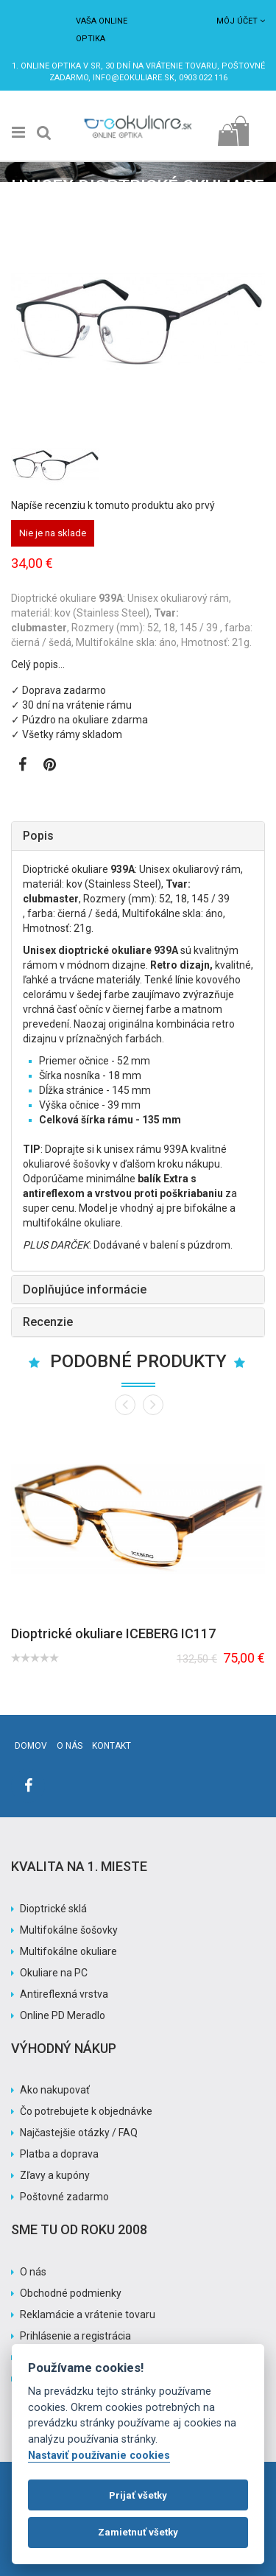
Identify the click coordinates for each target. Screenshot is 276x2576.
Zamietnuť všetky (138, 2532)
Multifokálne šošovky (69, 1930)
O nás (69, 1746)
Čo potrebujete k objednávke (86, 2111)
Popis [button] (38, 836)
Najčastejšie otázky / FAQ (79, 2132)
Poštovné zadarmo (64, 2197)
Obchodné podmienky (70, 2293)
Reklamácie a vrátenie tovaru (87, 2314)
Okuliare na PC (54, 1973)
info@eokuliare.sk (133, 78)
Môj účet (240, 21)
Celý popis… (38, 664)
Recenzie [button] (48, 1322)
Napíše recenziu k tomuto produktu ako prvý (113, 505)
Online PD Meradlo (62, 2015)
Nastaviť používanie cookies (99, 2455)
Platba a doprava (59, 2154)
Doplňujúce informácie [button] (84, 1289)
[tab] (138, 836)
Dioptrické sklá (53, 1909)
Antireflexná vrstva (64, 1994)
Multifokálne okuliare (68, 1951)
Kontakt (111, 1746)
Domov (31, 1746)
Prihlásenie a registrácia (75, 2336)
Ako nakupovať (55, 2090)
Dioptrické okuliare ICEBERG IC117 (113, 1633)
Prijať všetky (138, 2495)
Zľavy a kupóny (55, 2175)
